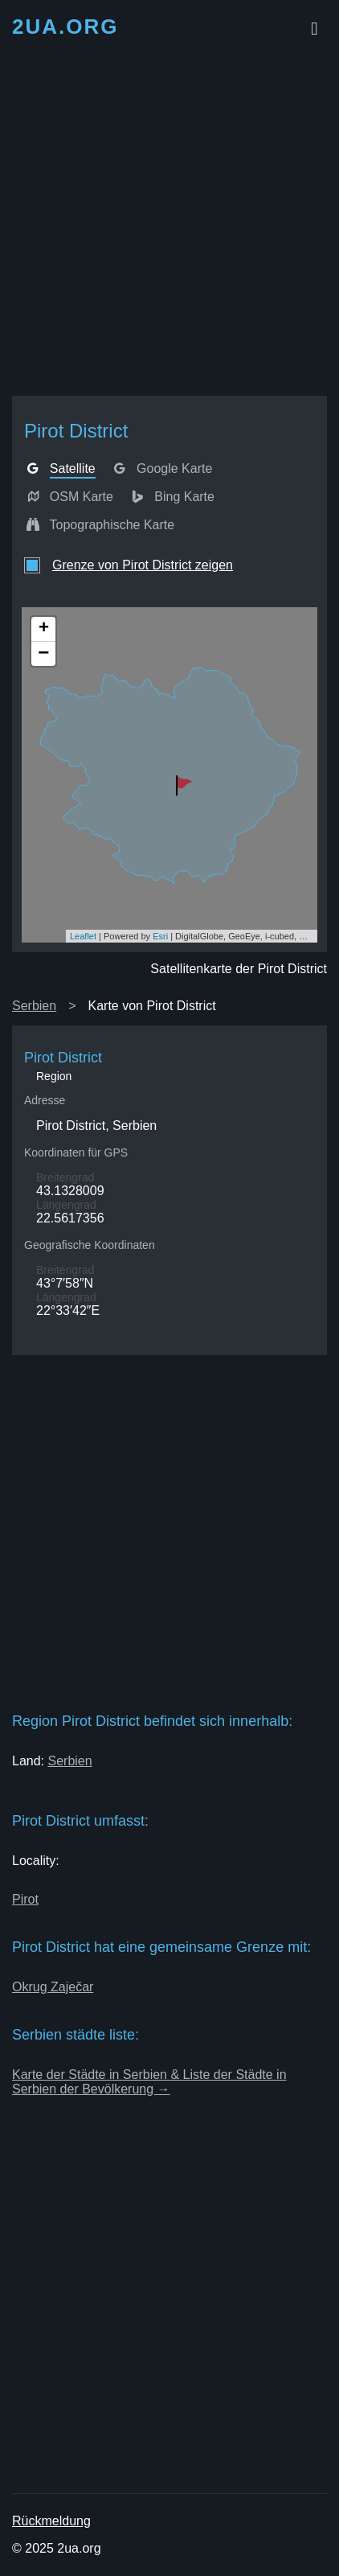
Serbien (34, 1006)
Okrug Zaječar (52, 1987)
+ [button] (44, 629)
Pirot (25, 1899)
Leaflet (83, 936)
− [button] (43, 654)
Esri (160, 936)
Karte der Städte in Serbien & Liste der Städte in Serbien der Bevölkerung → (149, 2082)
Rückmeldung (51, 2521)
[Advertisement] (169, 219)
